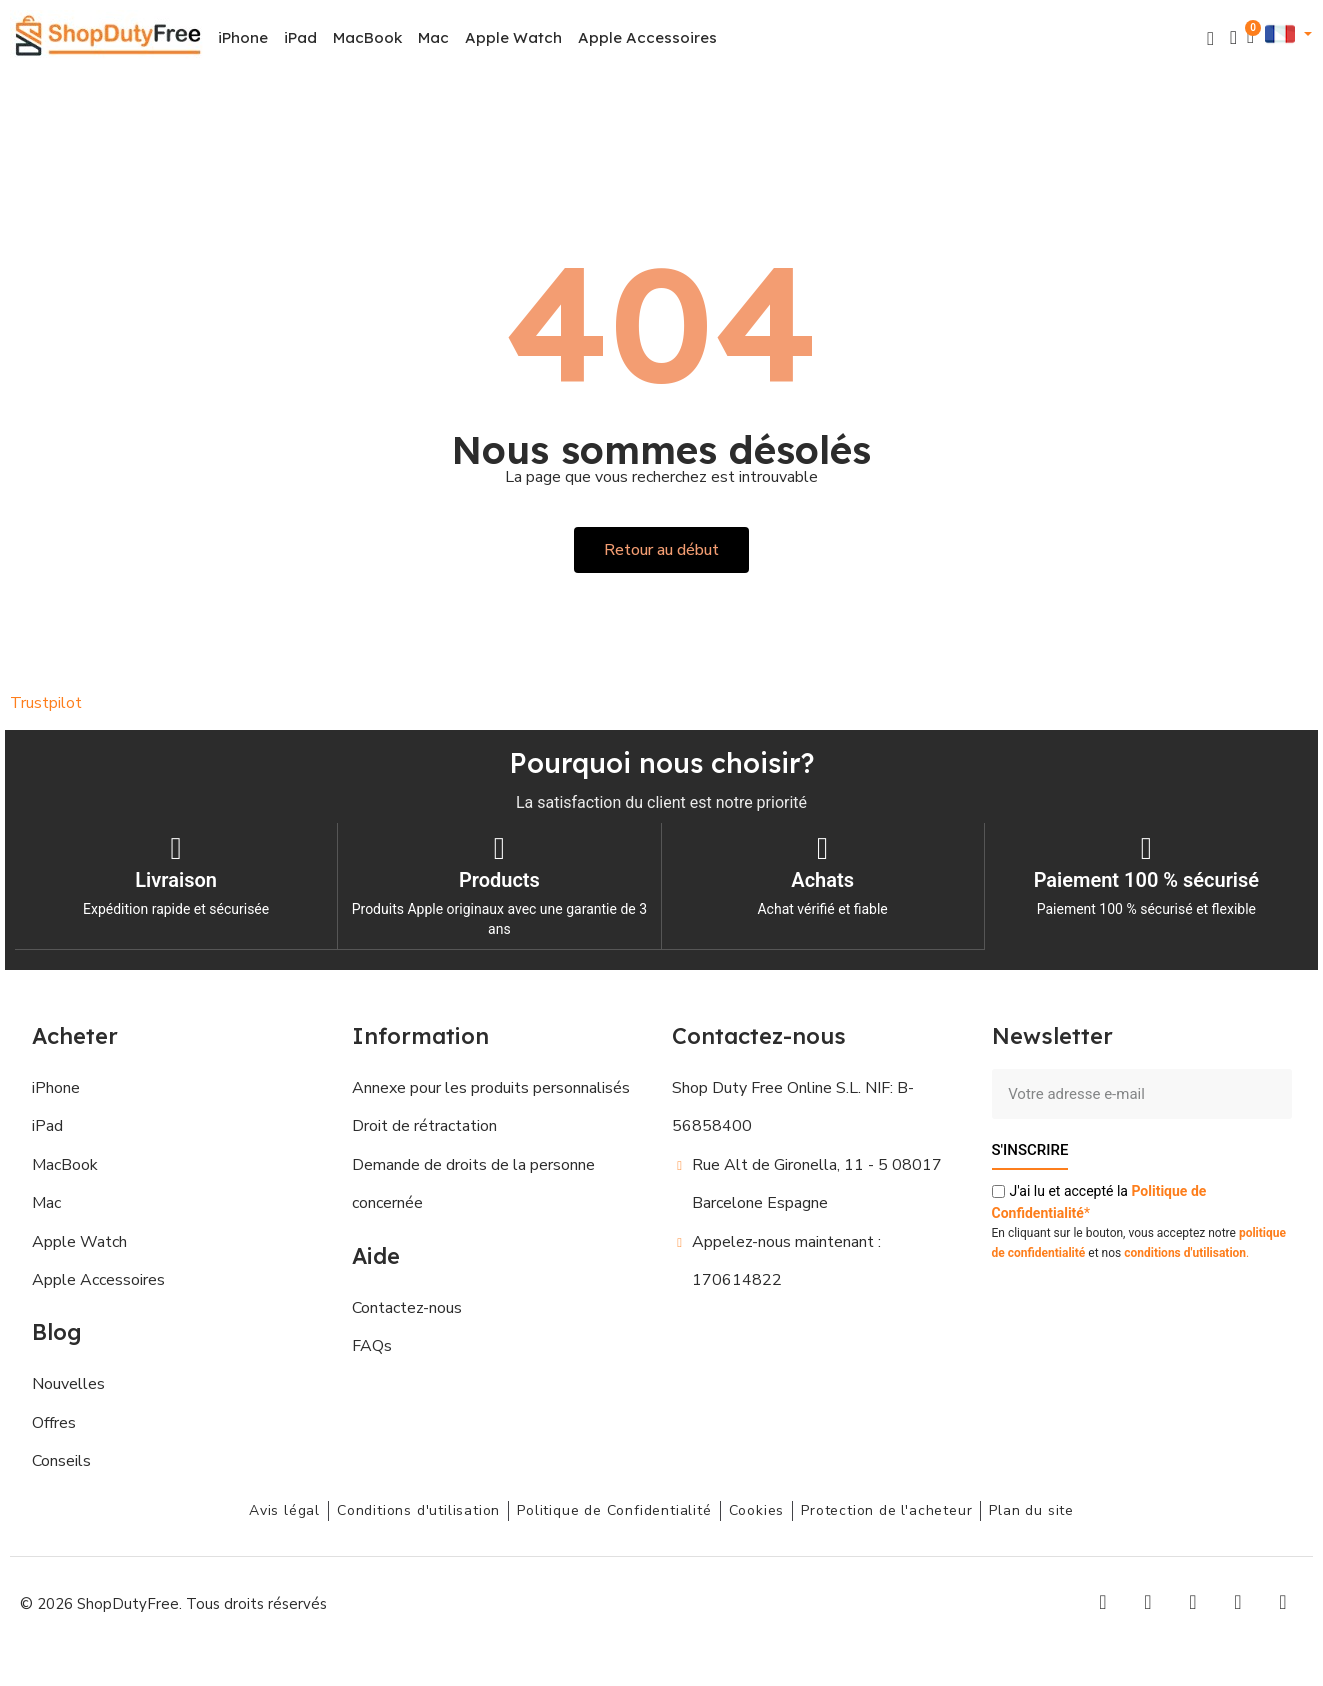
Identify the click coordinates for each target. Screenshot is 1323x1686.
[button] (1210, 38)
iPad (300, 37)
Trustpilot (46, 703)
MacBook (367, 37)
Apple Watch (513, 37)
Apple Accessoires (647, 37)
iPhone (243, 37)
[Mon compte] (1233, 37)
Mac (433, 37)
